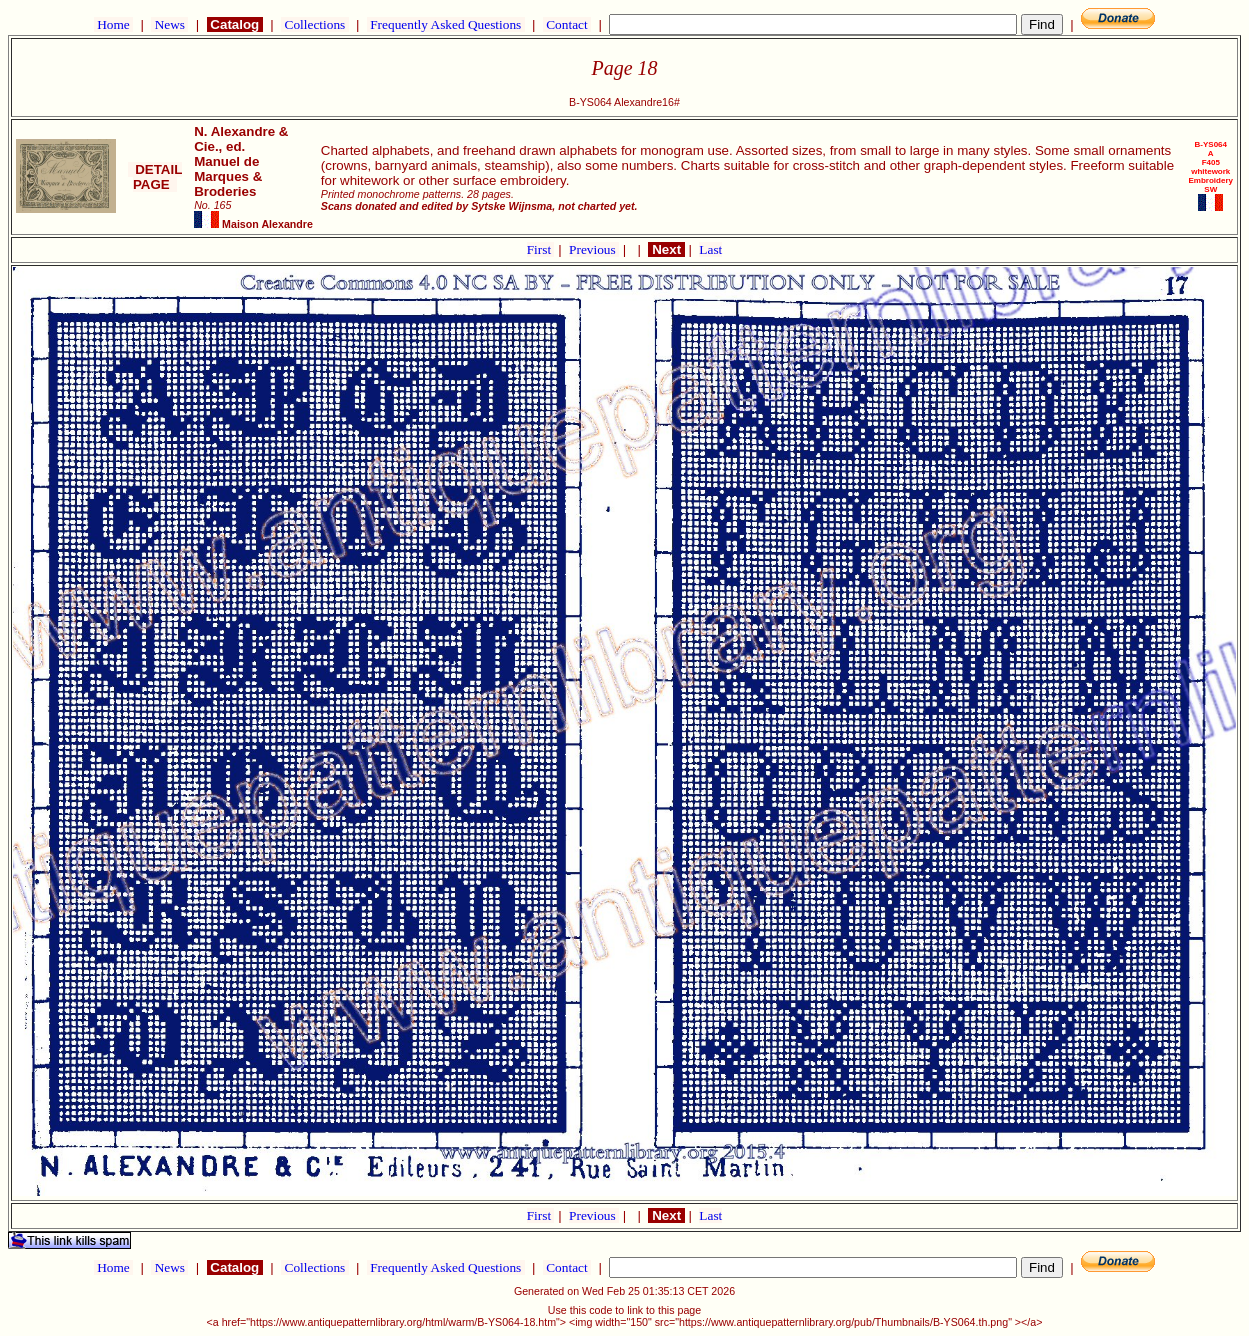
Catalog (235, 24)
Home (113, 24)
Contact (567, 24)
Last (710, 249)
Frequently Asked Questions (446, 24)
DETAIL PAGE (155, 177)
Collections (314, 24)
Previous (594, 249)
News (169, 24)
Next (666, 249)
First (541, 249)
